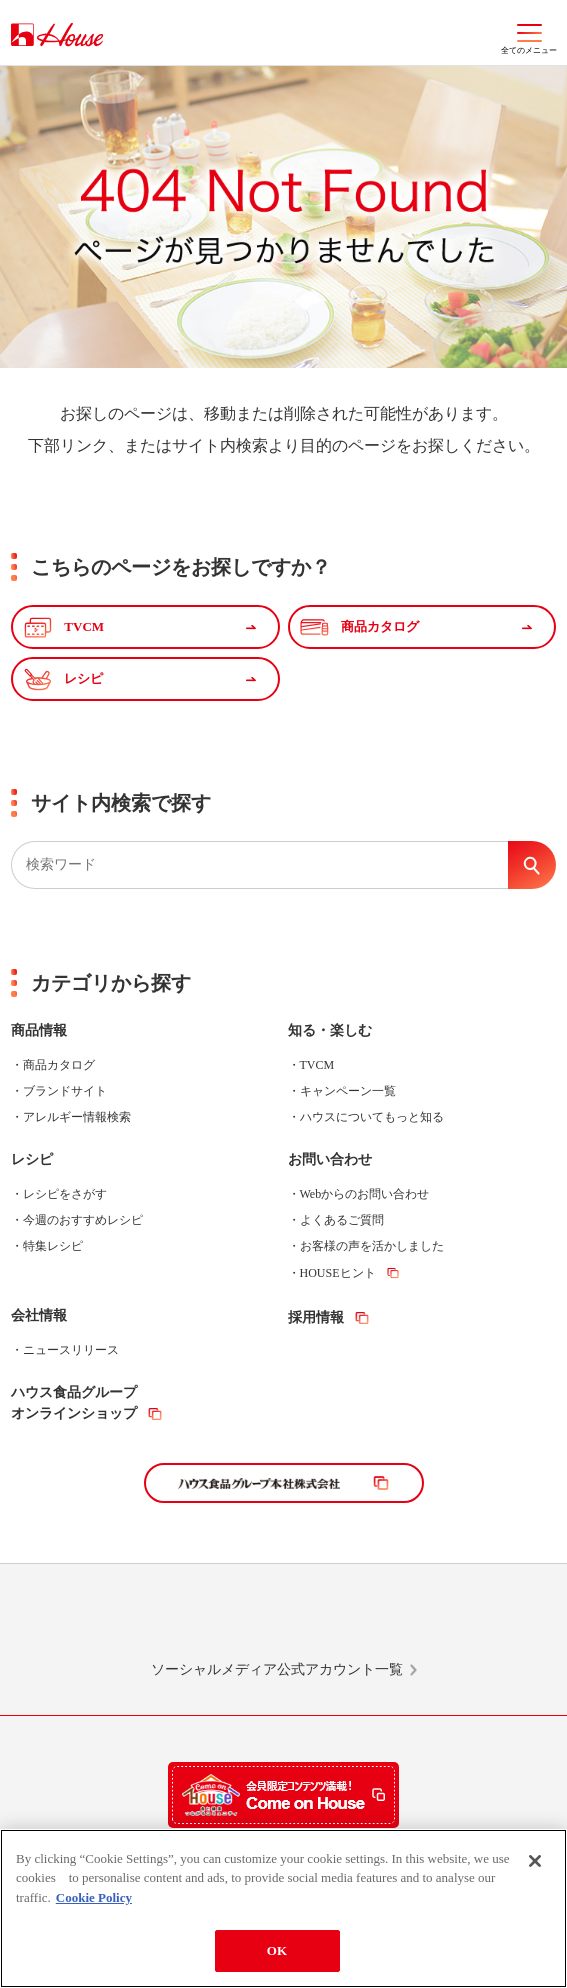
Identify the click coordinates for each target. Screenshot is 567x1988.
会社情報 (39, 1315)
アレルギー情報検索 (77, 1117)
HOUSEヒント (338, 1273)
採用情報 (316, 1317)
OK (277, 1950)
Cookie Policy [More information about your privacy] (94, 1897)
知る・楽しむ (330, 1030)
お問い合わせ (330, 1159)
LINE (109, 1621)
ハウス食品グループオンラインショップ (74, 1403)
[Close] (535, 1861)
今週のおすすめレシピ (83, 1220)
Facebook (342, 1621)
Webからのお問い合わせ (365, 1194)
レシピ (32, 1159)
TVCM (317, 1065)
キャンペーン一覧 (348, 1091)
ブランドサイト (65, 1091)
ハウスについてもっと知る (372, 1117)
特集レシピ (53, 1246)
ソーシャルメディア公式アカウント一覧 (277, 1669)
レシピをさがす (65, 1194)
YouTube (458, 1621)
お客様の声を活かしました (372, 1246)
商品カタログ (59, 1065)
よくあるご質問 (342, 1220)
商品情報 (39, 1030)
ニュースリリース (71, 1350)
